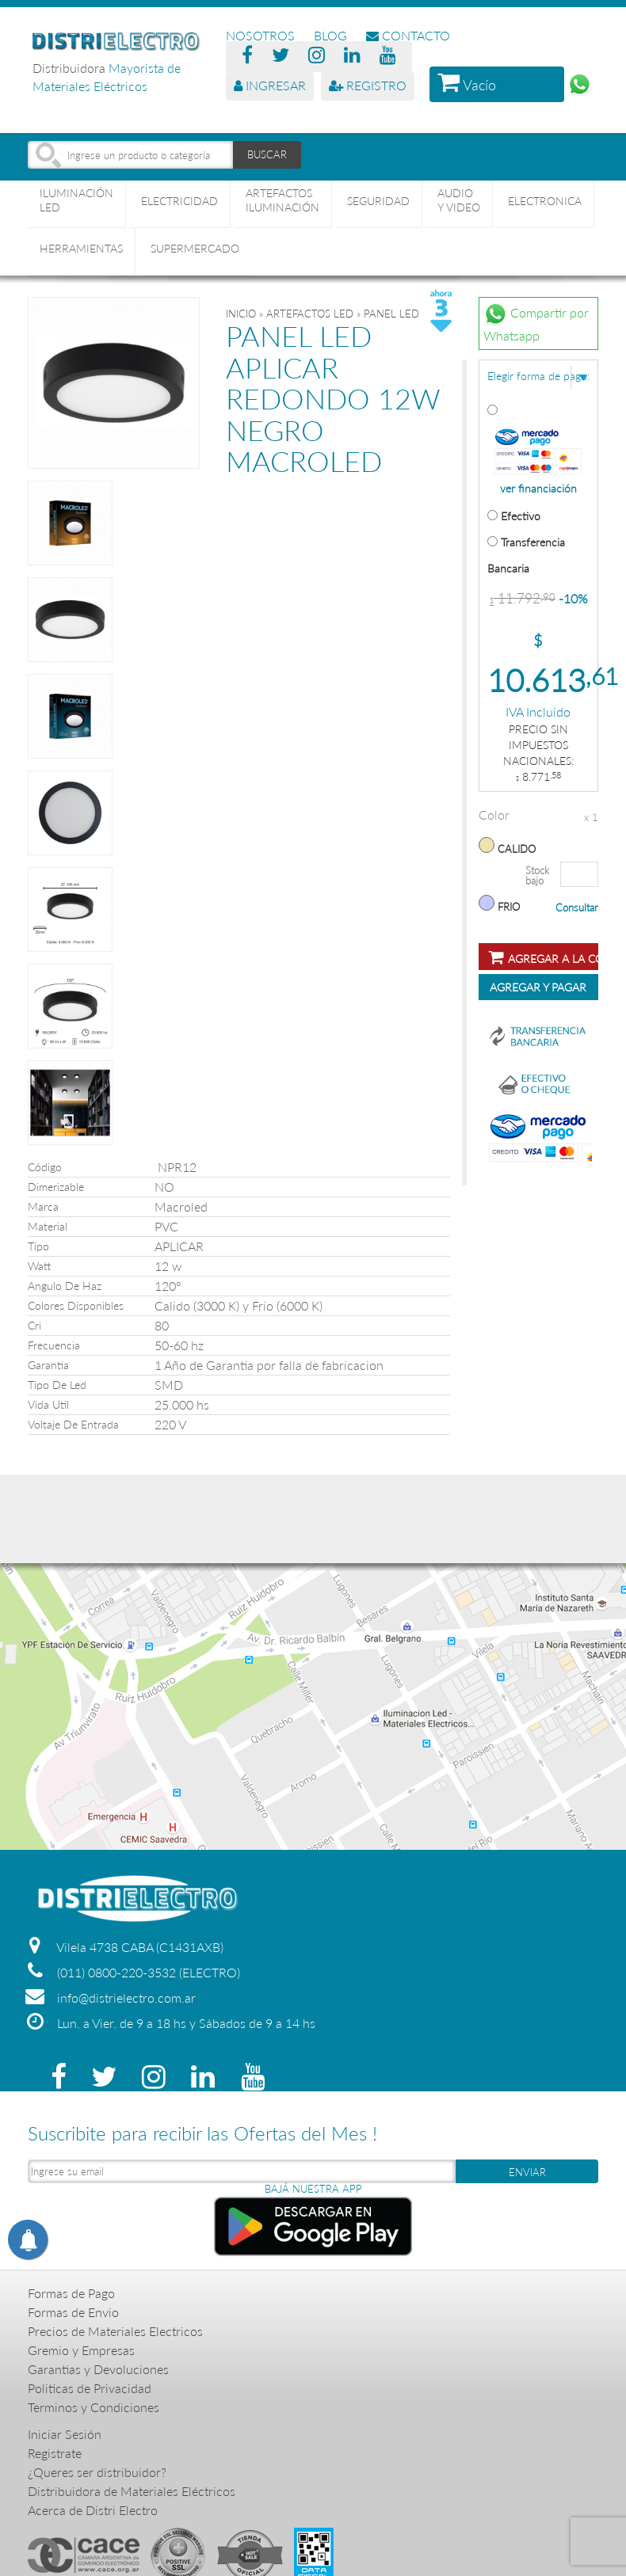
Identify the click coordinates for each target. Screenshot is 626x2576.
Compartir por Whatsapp (536, 322)
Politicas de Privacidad (89, 2387)
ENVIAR (527, 2172)
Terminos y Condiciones (93, 2406)
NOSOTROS (260, 35)
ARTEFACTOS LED (309, 313)
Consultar (576, 907)
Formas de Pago (71, 2292)
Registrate (55, 2452)
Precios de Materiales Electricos (115, 2330)
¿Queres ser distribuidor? (97, 2471)
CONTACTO (408, 35)
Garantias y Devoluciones (98, 2368)
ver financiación (538, 488)
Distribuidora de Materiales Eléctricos (131, 2490)
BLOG (330, 35)
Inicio (241, 313)
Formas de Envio (73, 2311)
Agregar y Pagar (538, 987)
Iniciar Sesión (64, 2433)
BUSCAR (267, 154)
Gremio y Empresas (81, 2349)
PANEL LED (391, 313)
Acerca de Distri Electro (93, 2509)
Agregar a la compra (544, 957)
